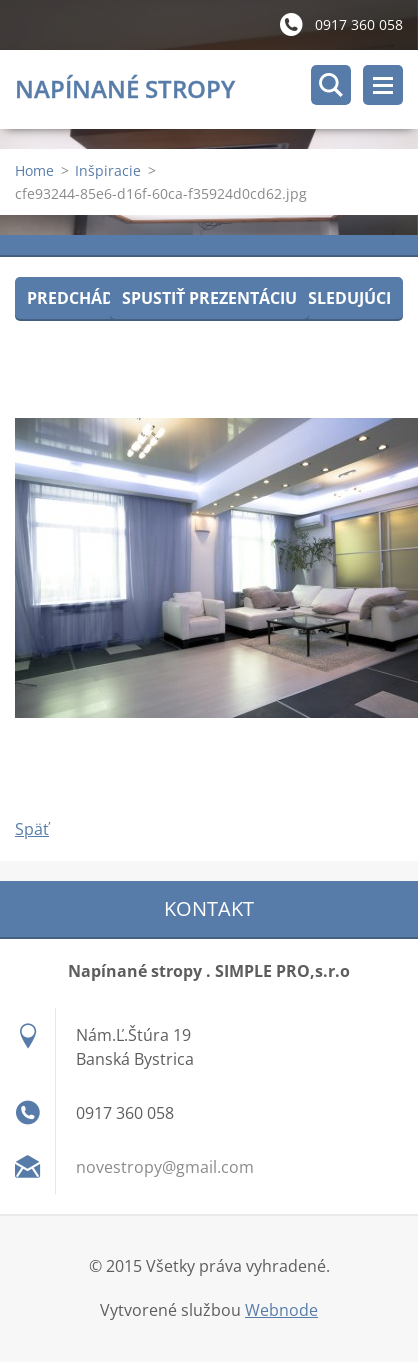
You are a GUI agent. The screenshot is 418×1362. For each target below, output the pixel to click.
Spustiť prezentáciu (209, 298)
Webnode (281, 1310)
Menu (383, 85)
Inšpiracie (108, 170)
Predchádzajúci (96, 298)
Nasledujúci (337, 298)
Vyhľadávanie (331, 85)
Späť (32, 829)
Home (34, 170)
